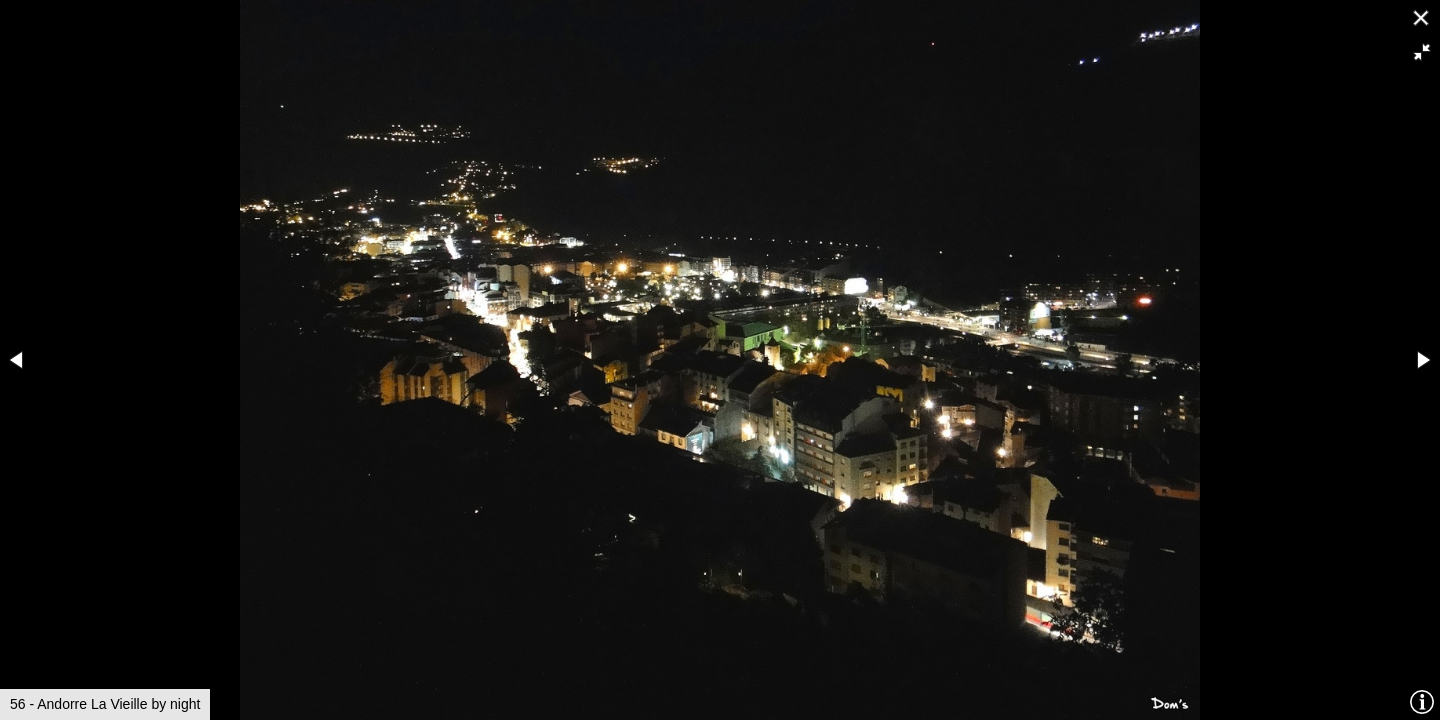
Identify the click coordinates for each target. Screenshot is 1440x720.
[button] (1422, 52)
